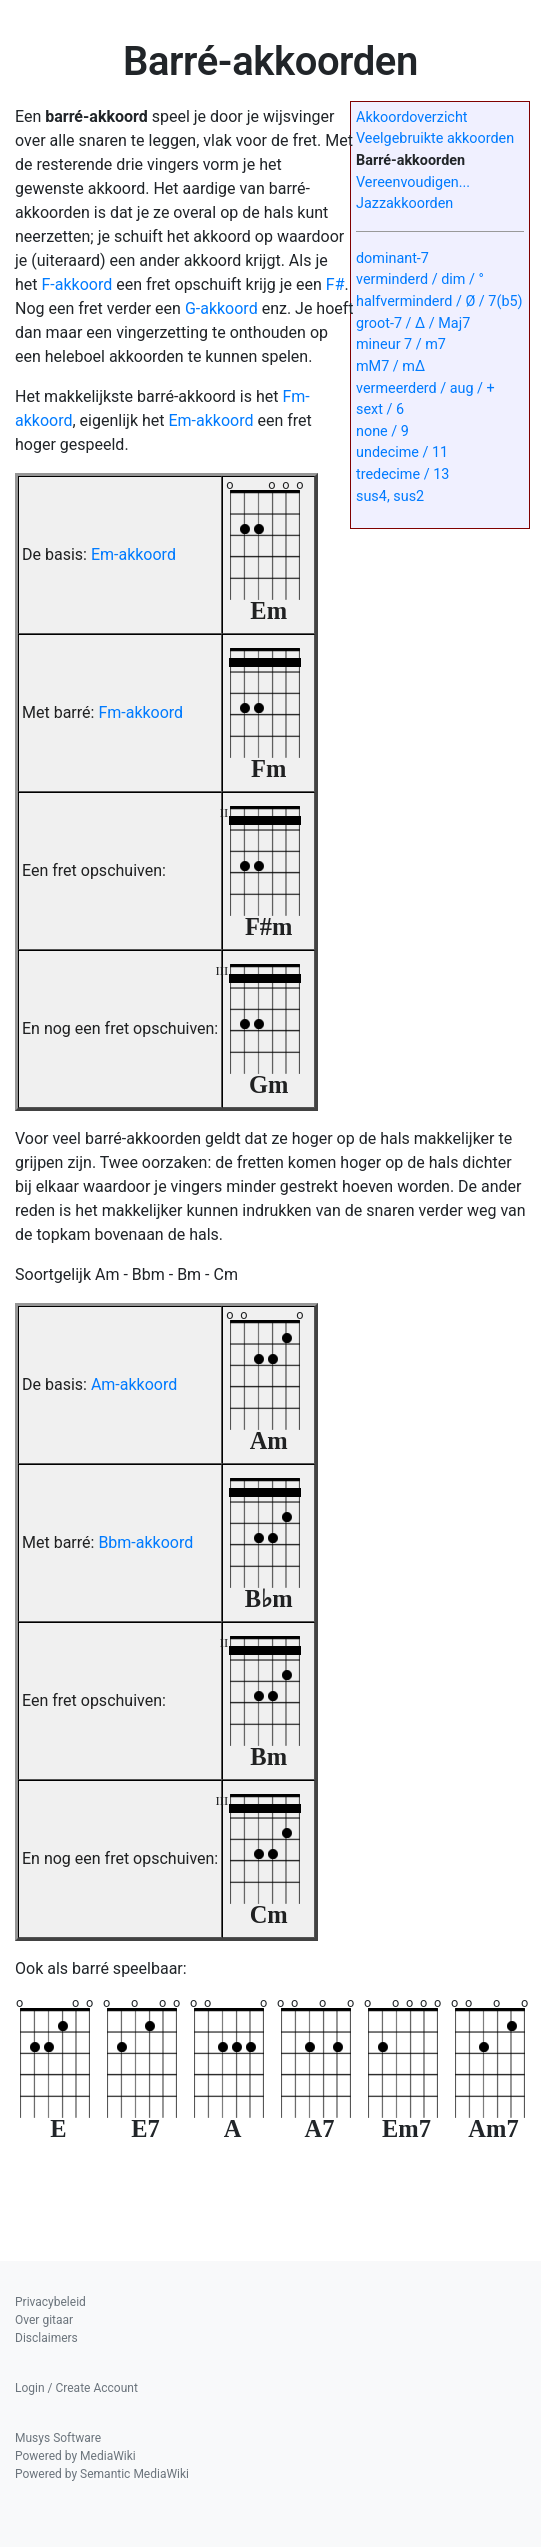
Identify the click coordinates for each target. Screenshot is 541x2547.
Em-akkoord (210, 420)
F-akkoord (77, 284)
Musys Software (58, 2438)
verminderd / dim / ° (420, 279)
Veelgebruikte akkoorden (435, 138)
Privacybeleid (50, 2302)
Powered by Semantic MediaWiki (102, 2474)
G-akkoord (221, 308)
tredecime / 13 (402, 474)
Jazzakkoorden (404, 203)
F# (335, 284)
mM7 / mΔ (390, 366)
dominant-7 (392, 258)
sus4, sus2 (390, 496)
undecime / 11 (402, 452)
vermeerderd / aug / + (425, 388)
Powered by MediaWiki (75, 2456)
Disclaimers (46, 2338)
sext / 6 (380, 409)
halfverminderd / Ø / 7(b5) (439, 301)
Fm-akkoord (140, 712)
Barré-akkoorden (410, 160)
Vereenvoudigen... (413, 182)
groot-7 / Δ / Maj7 (413, 323)
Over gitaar (44, 2320)
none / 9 (382, 431)
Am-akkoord (134, 1384)
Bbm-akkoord (145, 1542)
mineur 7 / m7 (401, 344)
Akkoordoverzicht (412, 117)
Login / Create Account (76, 2388)
